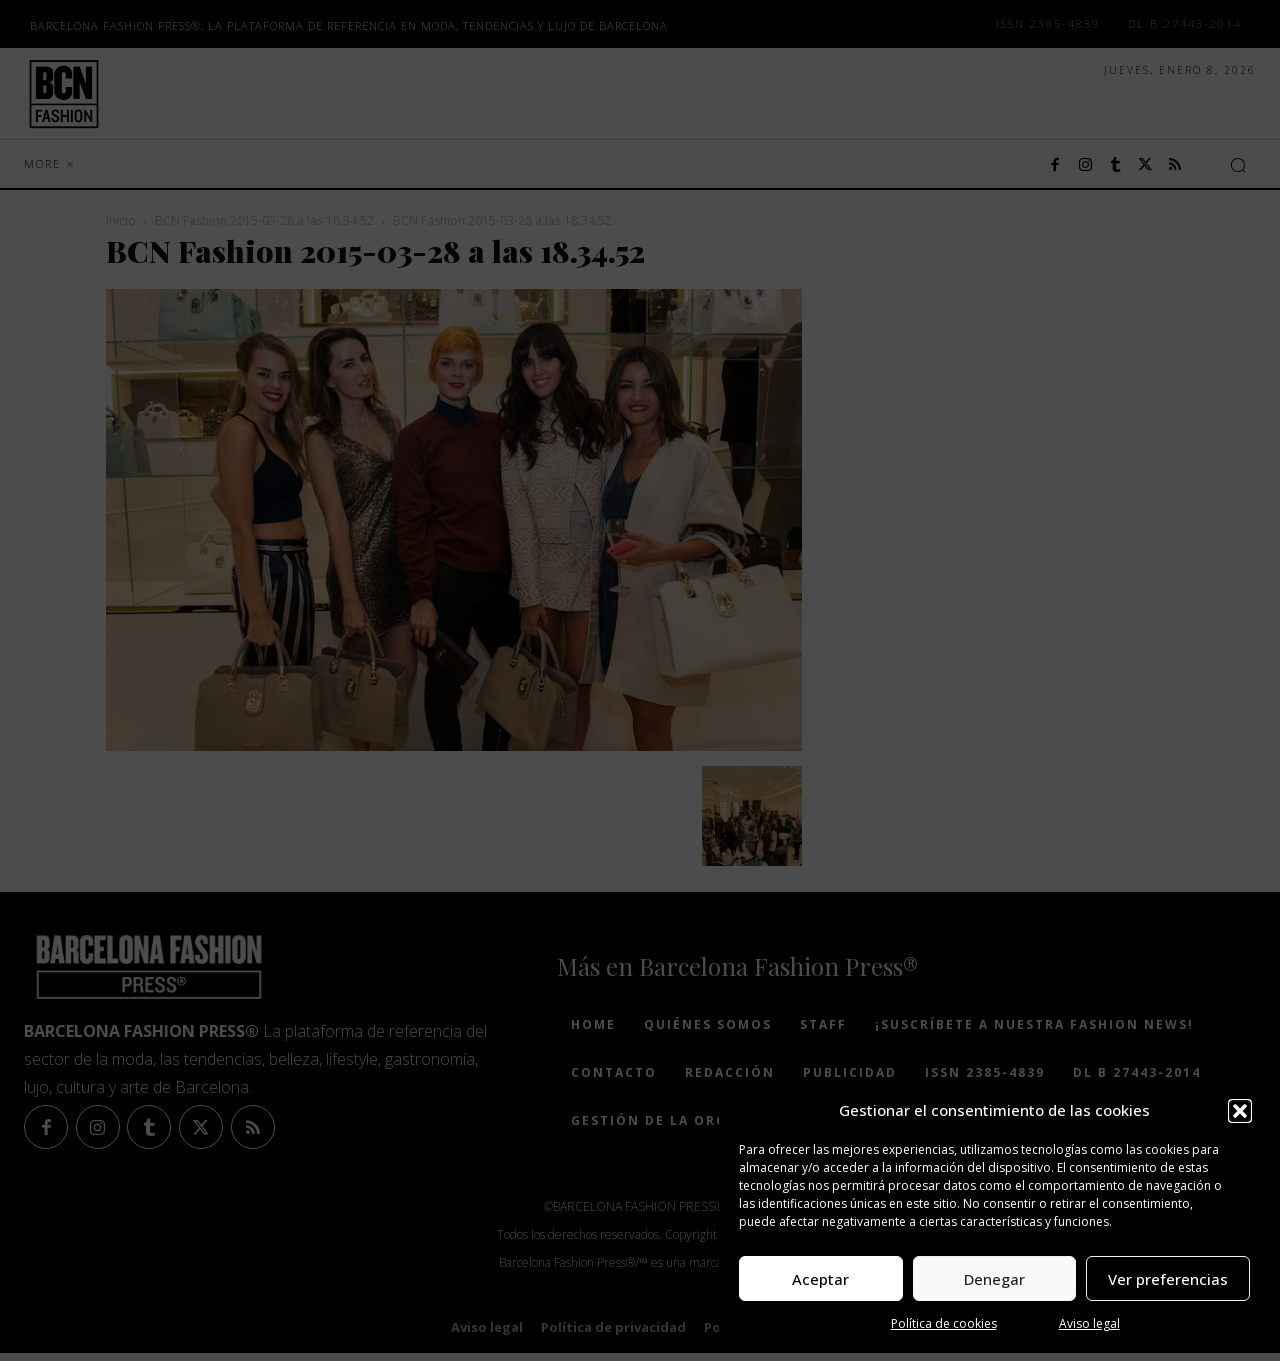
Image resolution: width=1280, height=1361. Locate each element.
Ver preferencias (1168, 1279)
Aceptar (820, 1279)
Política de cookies (944, 1323)
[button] (1240, 1111)
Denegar (994, 1279)
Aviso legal (1089, 1323)
